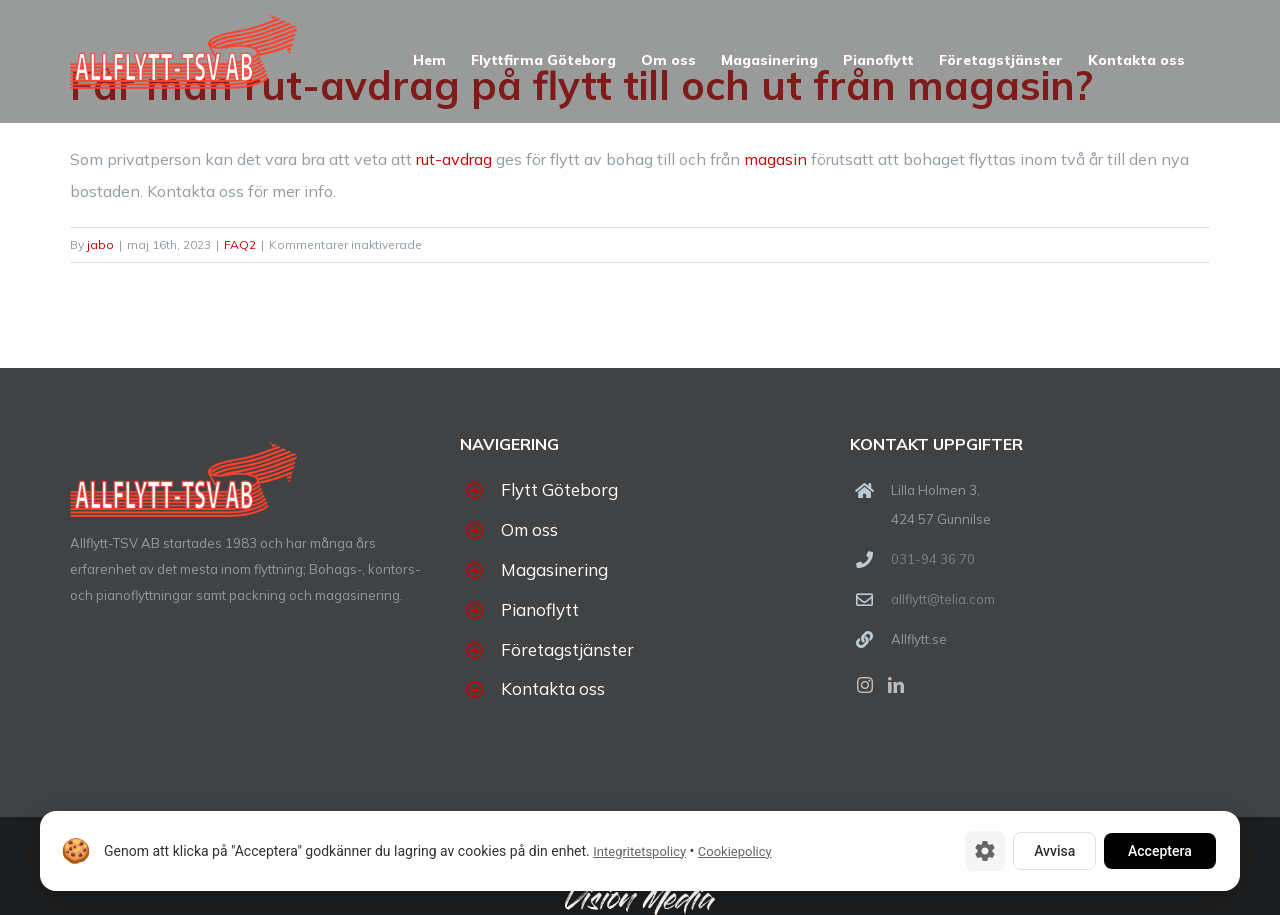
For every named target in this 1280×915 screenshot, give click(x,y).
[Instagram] (865, 685)
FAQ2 (240, 244)
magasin (775, 159)
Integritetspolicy (639, 851)
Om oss (529, 529)
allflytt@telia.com (943, 599)
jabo (100, 244)
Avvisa (1054, 851)
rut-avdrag (454, 159)
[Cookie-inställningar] (985, 851)
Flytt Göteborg (559, 489)
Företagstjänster (567, 649)
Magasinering (554, 569)
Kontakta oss (553, 688)
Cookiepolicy (735, 851)
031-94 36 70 (933, 559)
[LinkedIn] (896, 685)
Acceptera (1160, 851)
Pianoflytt (540, 609)
